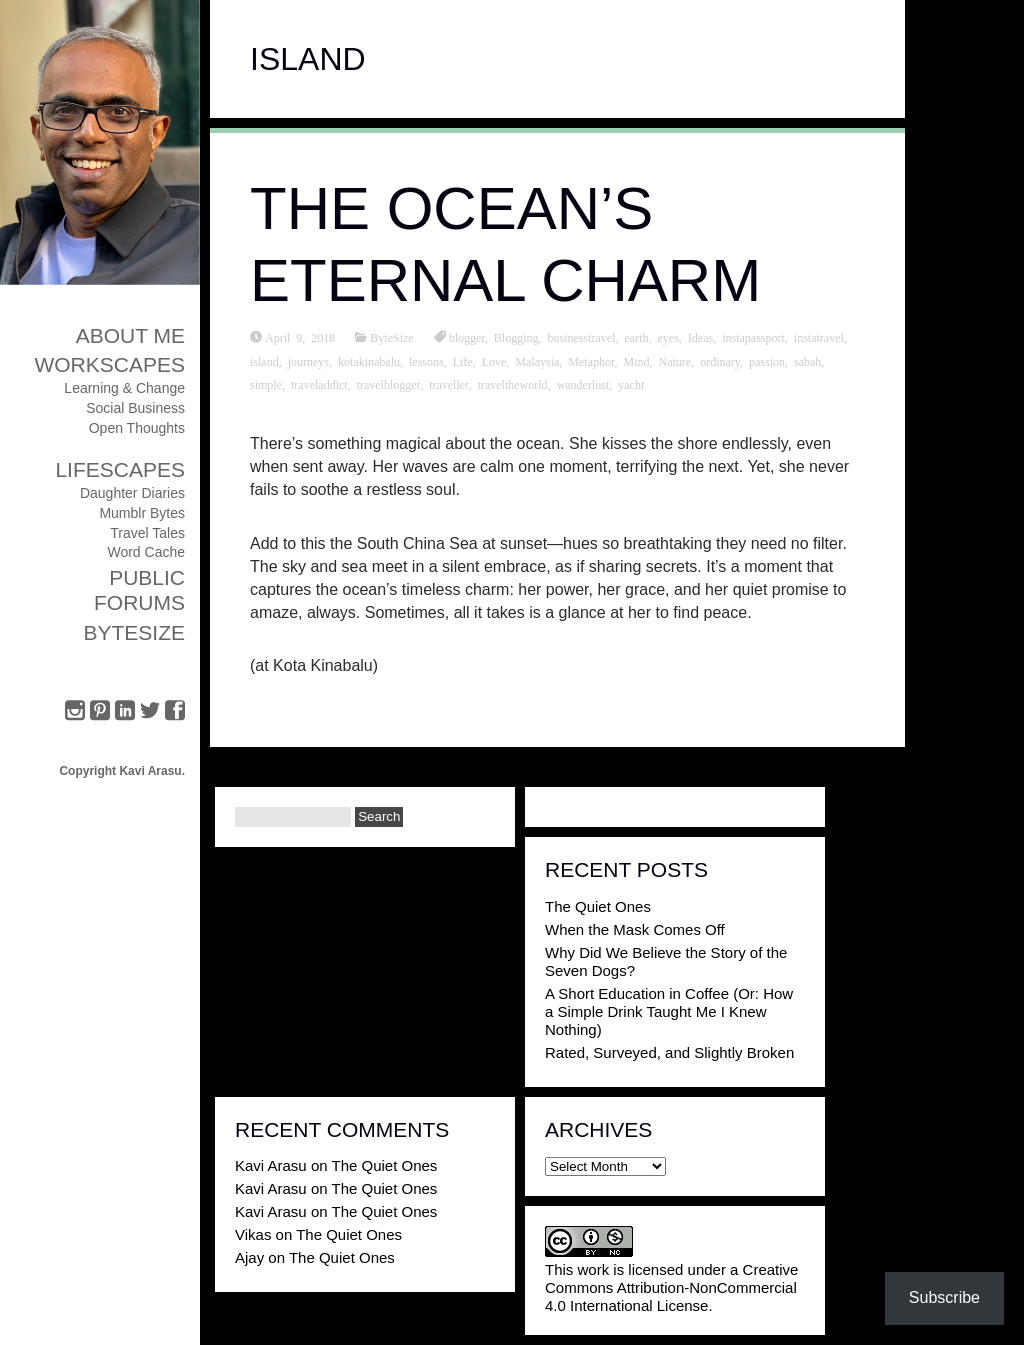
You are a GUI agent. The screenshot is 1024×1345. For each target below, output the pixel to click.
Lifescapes (120, 469)
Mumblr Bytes (142, 513)
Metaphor (591, 361)
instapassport (753, 337)
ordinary (720, 361)
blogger (467, 337)
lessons (426, 361)
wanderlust (583, 384)
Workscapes (109, 364)
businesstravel (582, 337)
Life (463, 361)
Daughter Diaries (132, 493)
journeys (308, 361)
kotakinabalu (369, 361)
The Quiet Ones (598, 906)
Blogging (516, 337)
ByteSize (134, 632)
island (264, 361)
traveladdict (319, 384)
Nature (675, 361)
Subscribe (944, 1297)
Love (494, 361)
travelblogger (389, 384)
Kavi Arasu (271, 1165)
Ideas (700, 337)
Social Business (135, 408)
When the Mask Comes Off (635, 929)
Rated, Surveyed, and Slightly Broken (669, 1052)
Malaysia (537, 361)
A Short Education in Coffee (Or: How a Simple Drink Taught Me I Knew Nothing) (669, 1011)
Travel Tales (147, 533)
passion (767, 361)
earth (637, 337)
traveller (449, 384)
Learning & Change (124, 388)
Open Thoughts (137, 428)
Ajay (249, 1257)
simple (266, 384)
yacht (631, 384)
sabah (807, 361)
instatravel (819, 337)
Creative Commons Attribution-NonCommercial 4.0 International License (671, 1287)
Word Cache (146, 552)
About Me (130, 335)
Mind (636, 361)
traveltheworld (513, 384)
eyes (668, 337)
